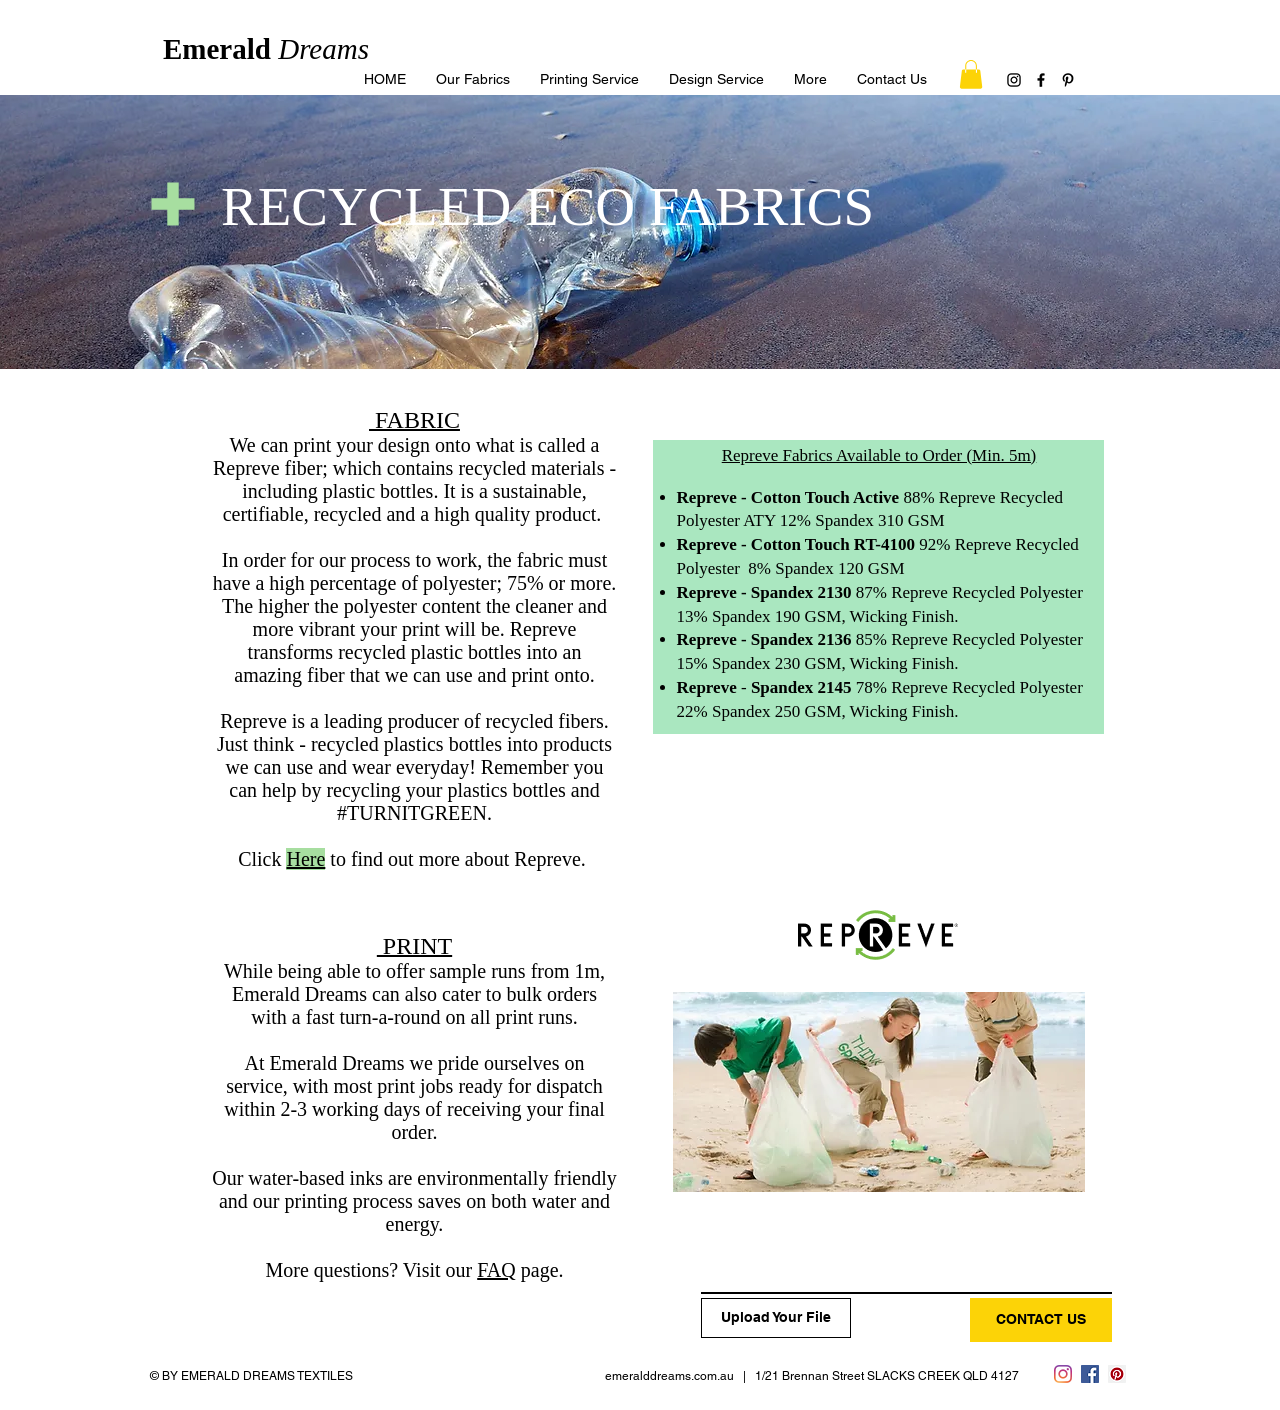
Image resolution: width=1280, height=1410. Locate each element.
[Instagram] (1014, 80)
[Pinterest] (1068, 80)
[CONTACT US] (1041, 1320)
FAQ (496, 1270)
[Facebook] (1041, 80)
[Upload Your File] (776, 1318)
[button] (810, 79)
